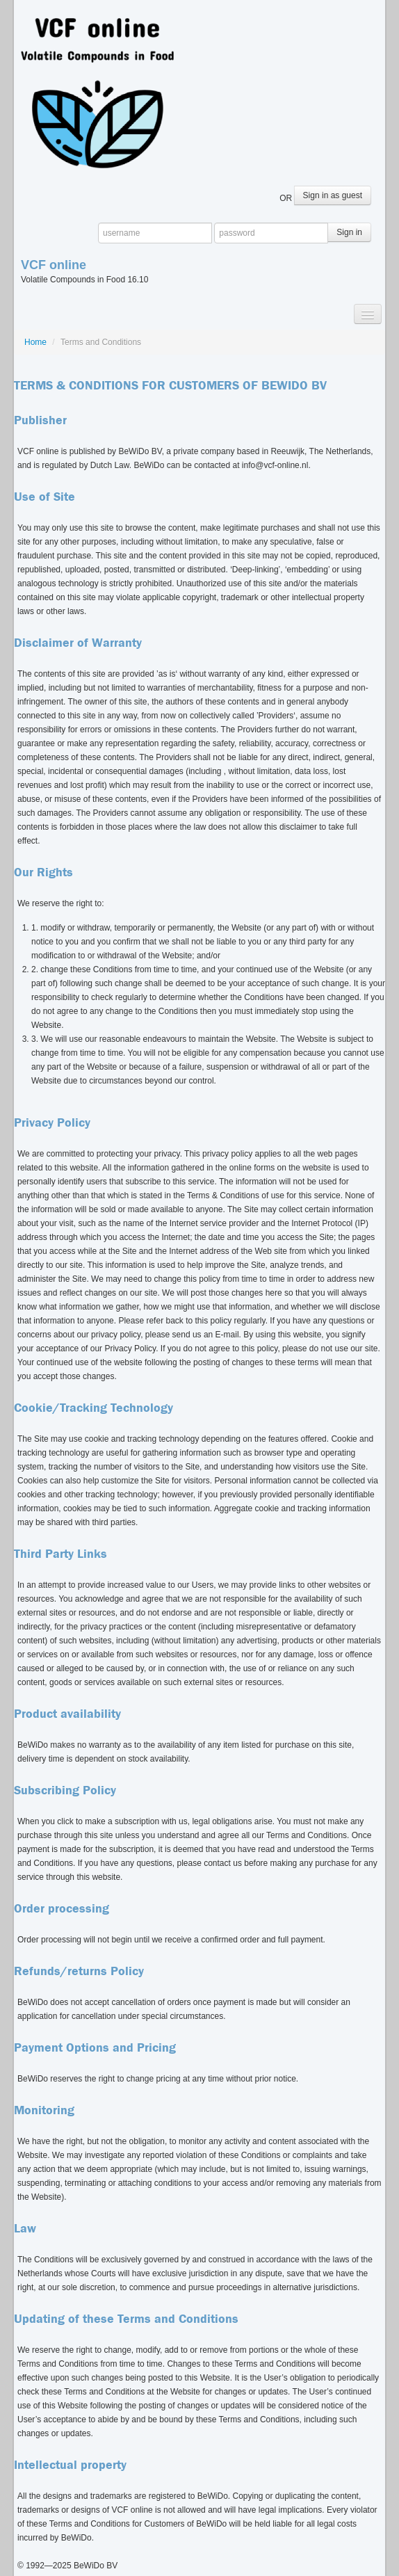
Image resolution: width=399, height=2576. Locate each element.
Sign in (349, 232)
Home (35, 342)
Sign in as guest (332, 195)
